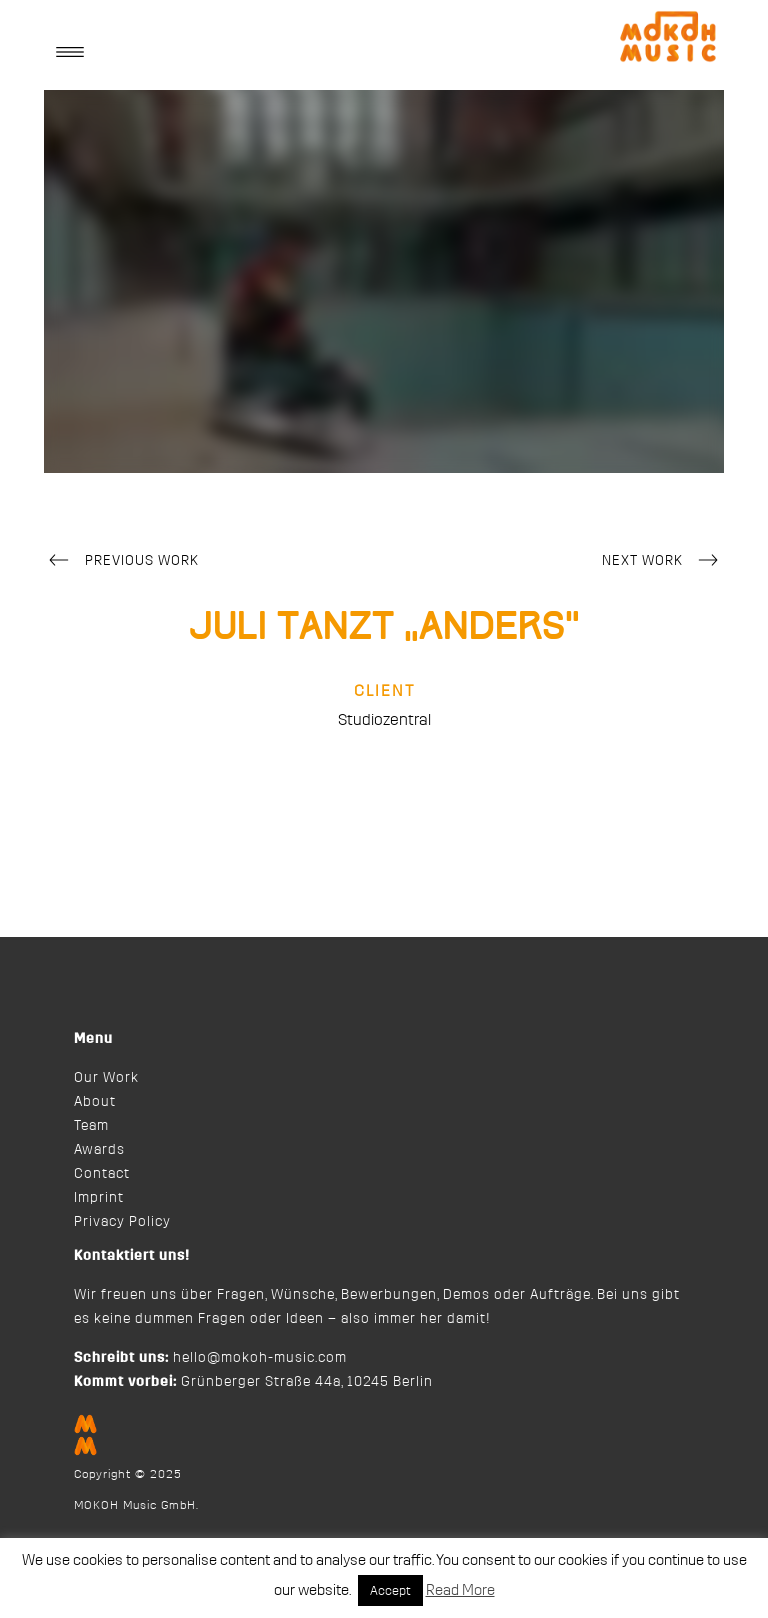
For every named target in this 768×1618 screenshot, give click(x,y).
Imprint (99, 1198)
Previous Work (121, 562)
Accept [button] (390, 1590)
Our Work (106, 1078)
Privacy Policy (122, 1222)
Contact (102, 1174)
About (95, 1102)
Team (91, 1126)
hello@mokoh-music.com (260, 1358)
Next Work (663, 562)
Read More (460, 1590)
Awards (99, 1150)
